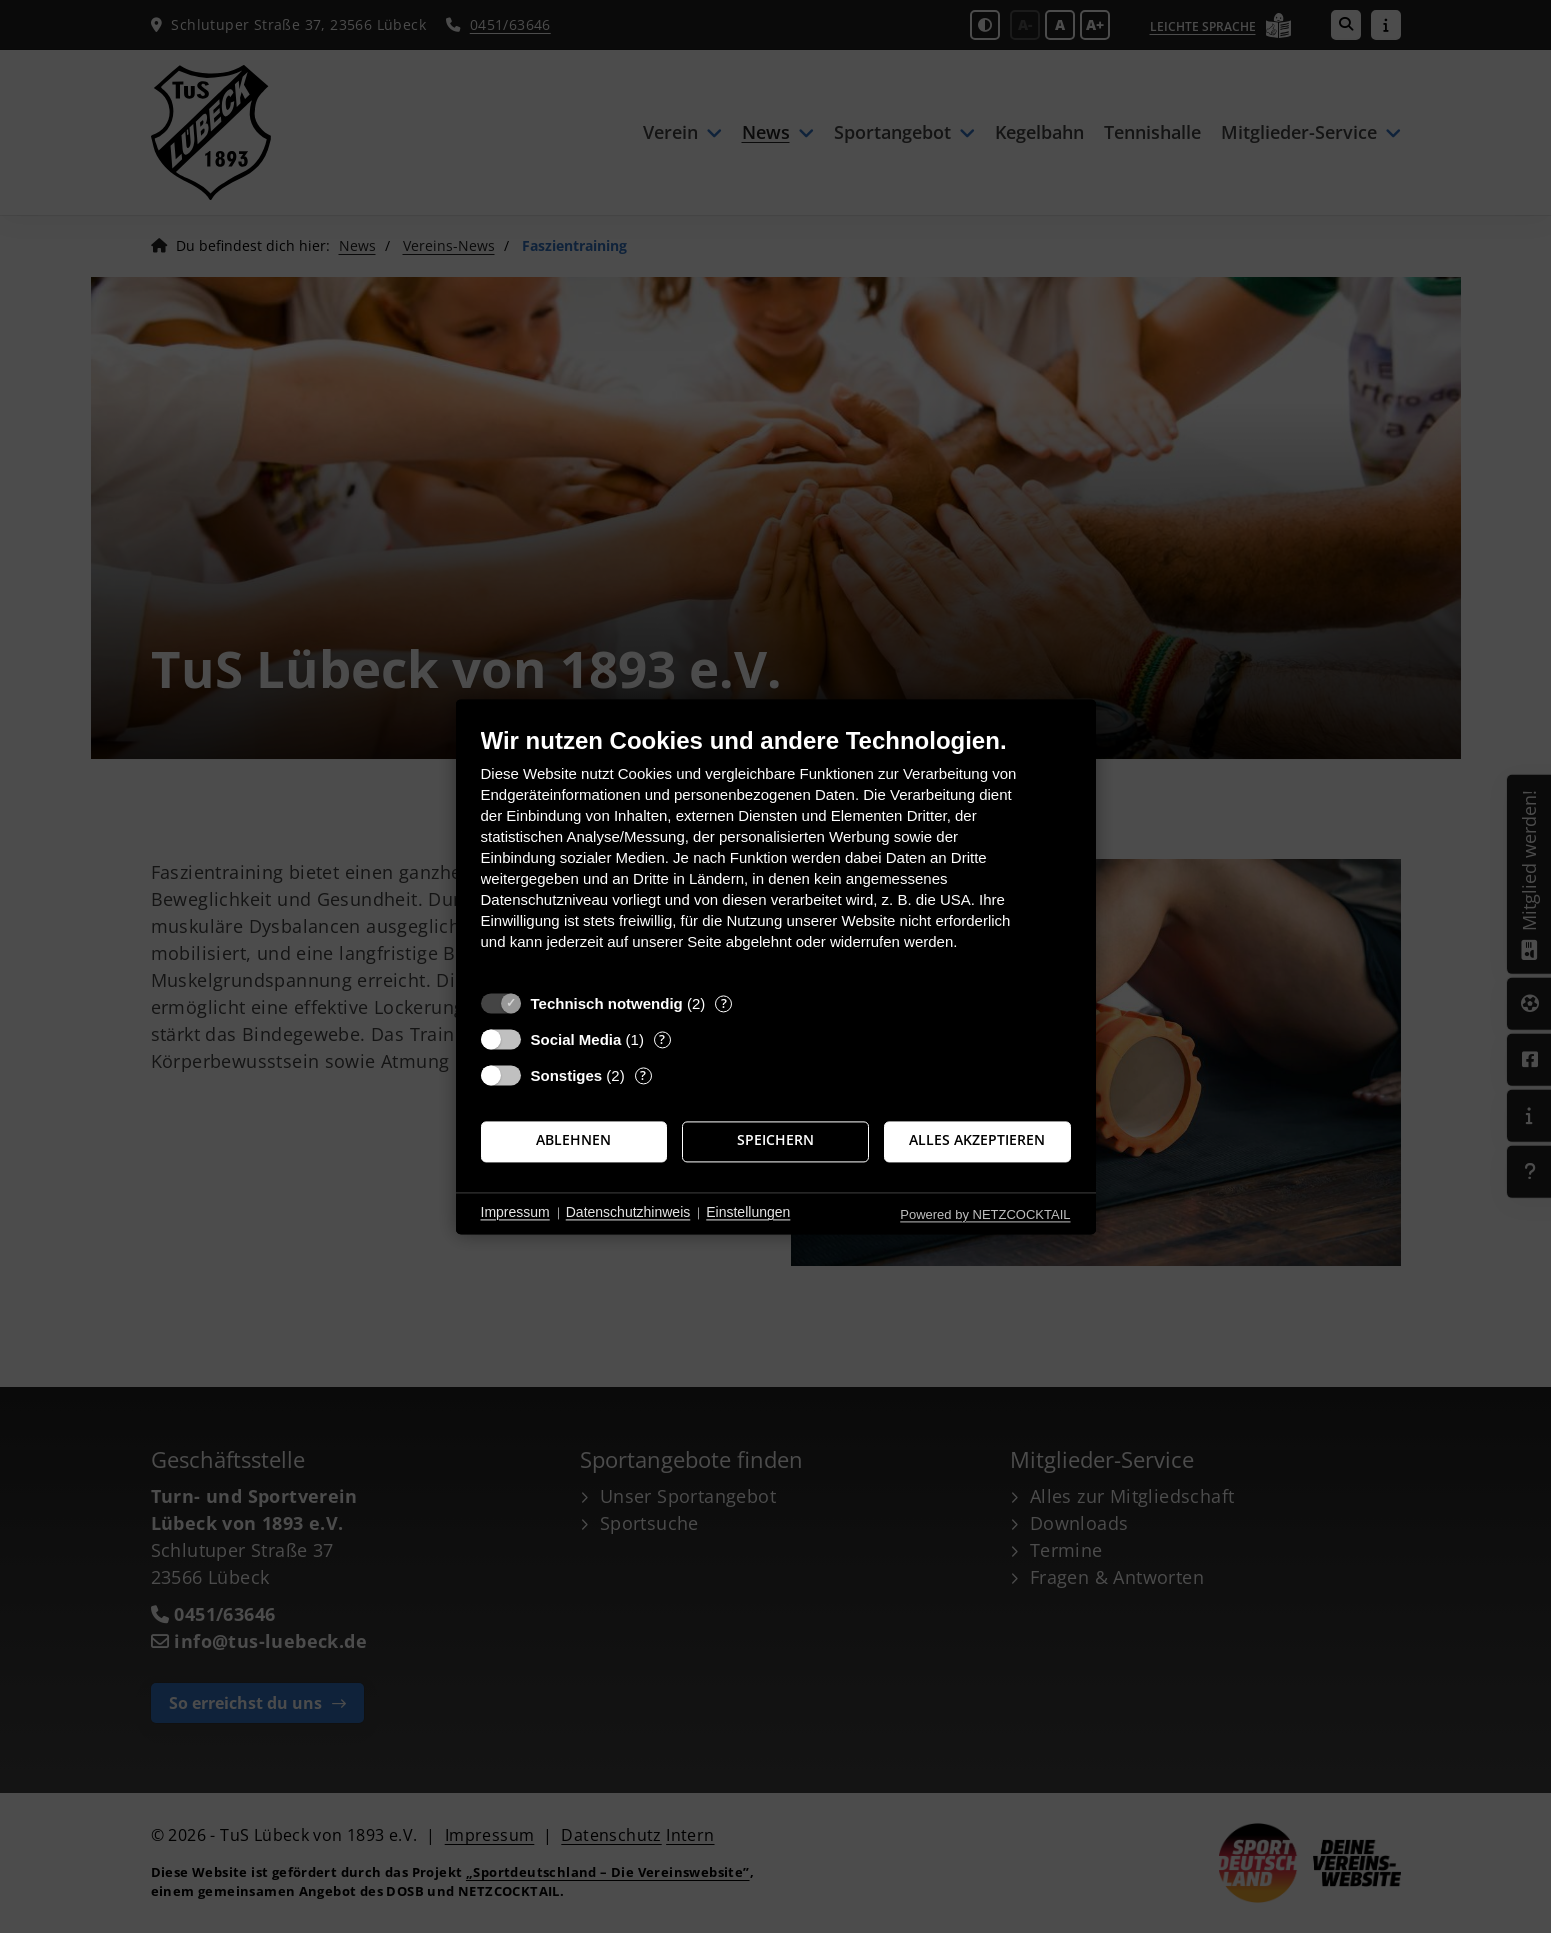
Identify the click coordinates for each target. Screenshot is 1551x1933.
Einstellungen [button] (748, 1213)
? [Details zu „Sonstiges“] (643, 1075)
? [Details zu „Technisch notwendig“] (724, 1003)
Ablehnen (573, 1141)
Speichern (775, 1141)
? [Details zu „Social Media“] (662, 1039)
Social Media (576, 1039)
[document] (776, 853)
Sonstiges (567, 1075)
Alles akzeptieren (977, 1141)
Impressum (515, 1213)
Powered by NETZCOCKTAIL (985, 1214)
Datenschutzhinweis (628, 1213)
